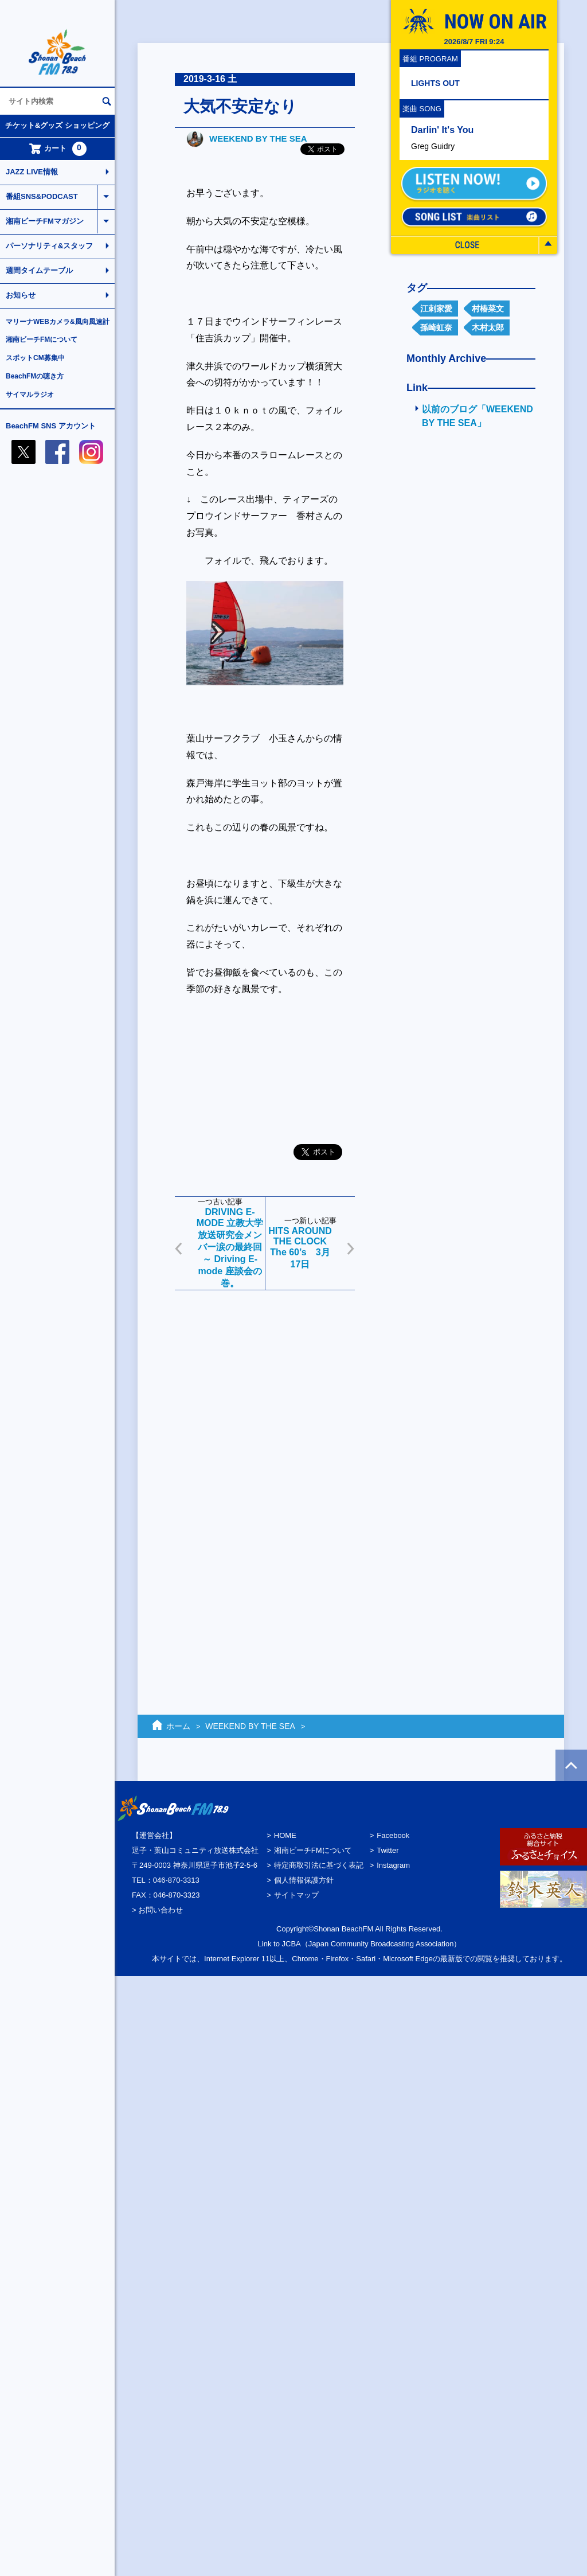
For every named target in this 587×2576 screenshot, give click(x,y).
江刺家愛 (436, 308)
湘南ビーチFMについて (41, 339)
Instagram (393, 1865)
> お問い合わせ (157, 1910)
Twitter (387, 1850)
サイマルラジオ (30, 395)
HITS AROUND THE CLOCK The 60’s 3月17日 (300, 1247)
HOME (285, 1835)
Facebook (393, 1835)
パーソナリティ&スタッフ (49, 245)
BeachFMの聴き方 (35, 376)
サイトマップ (296, 1895)
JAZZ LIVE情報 (32, 171)
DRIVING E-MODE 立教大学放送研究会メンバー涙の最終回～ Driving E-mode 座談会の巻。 (230, 1247)
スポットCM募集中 (35, 358)
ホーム (178, 1726)
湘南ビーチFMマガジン (45, 221)
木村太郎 (488, 327)
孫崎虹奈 (436, 327)
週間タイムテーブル (39, 270)
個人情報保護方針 (304, 1880)
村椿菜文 (488, 308)
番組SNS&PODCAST (42, 196)
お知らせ (21, 295)
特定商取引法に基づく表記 (318, 1865)
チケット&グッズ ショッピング (57, 125)
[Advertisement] (219, 1479)
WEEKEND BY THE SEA (258, 138)
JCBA (291, 1943)
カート (58, 149)
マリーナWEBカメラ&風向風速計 (57, 322)
